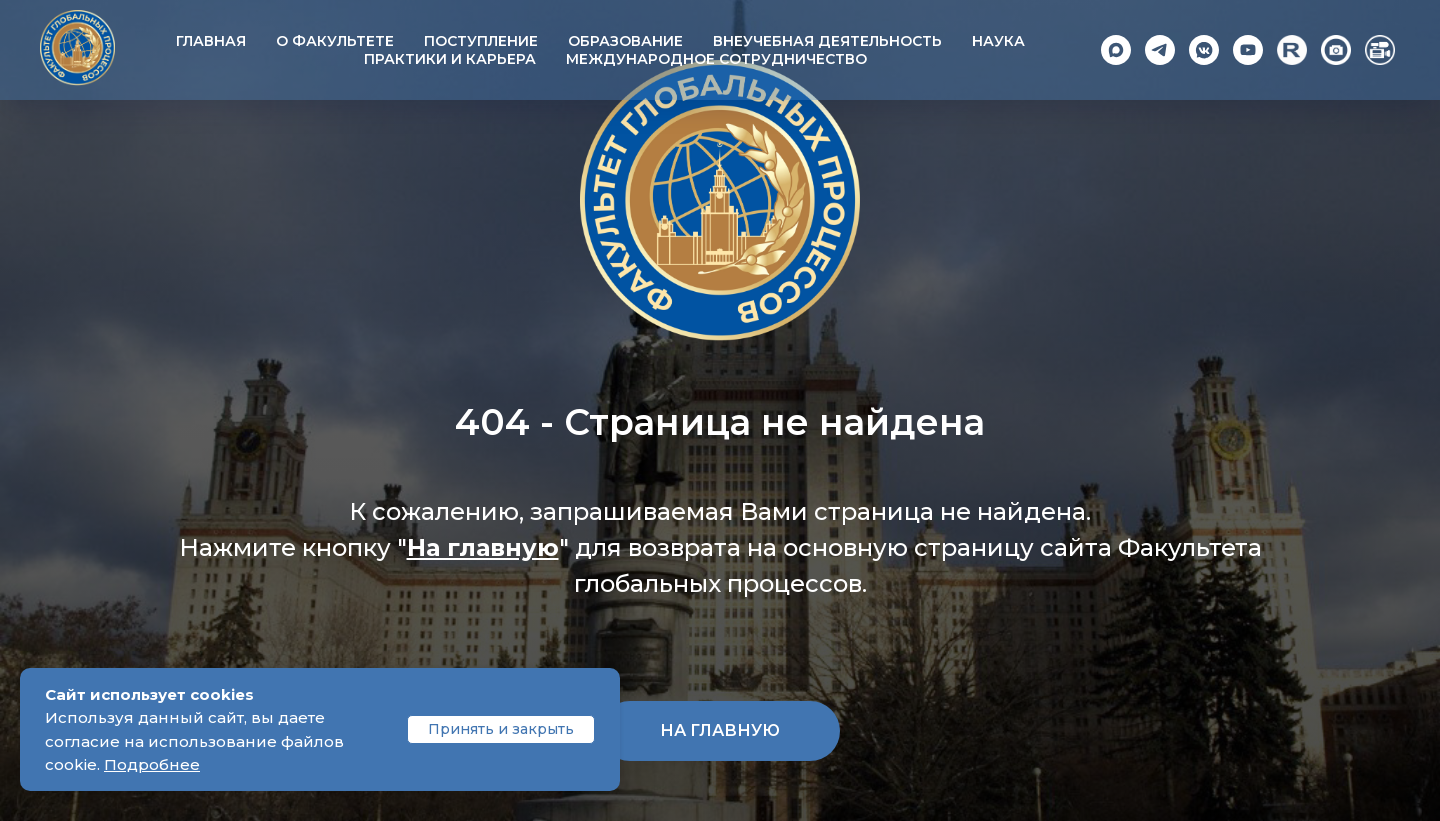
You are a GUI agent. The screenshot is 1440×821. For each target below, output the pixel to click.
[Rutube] (1292, 50)
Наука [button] (998, 41)
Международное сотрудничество (716, 59)
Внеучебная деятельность (827, 41)
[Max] (1116, 50)
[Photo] (1336, 50)
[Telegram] (1160, 50)
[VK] (1204, 50)
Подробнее (152, 764)
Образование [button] (625, 41)
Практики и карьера (450, 59)
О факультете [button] (335, 41)
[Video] (1380, 50)
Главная (211, 41)
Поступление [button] (481, 41)
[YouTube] (1248, 50)
